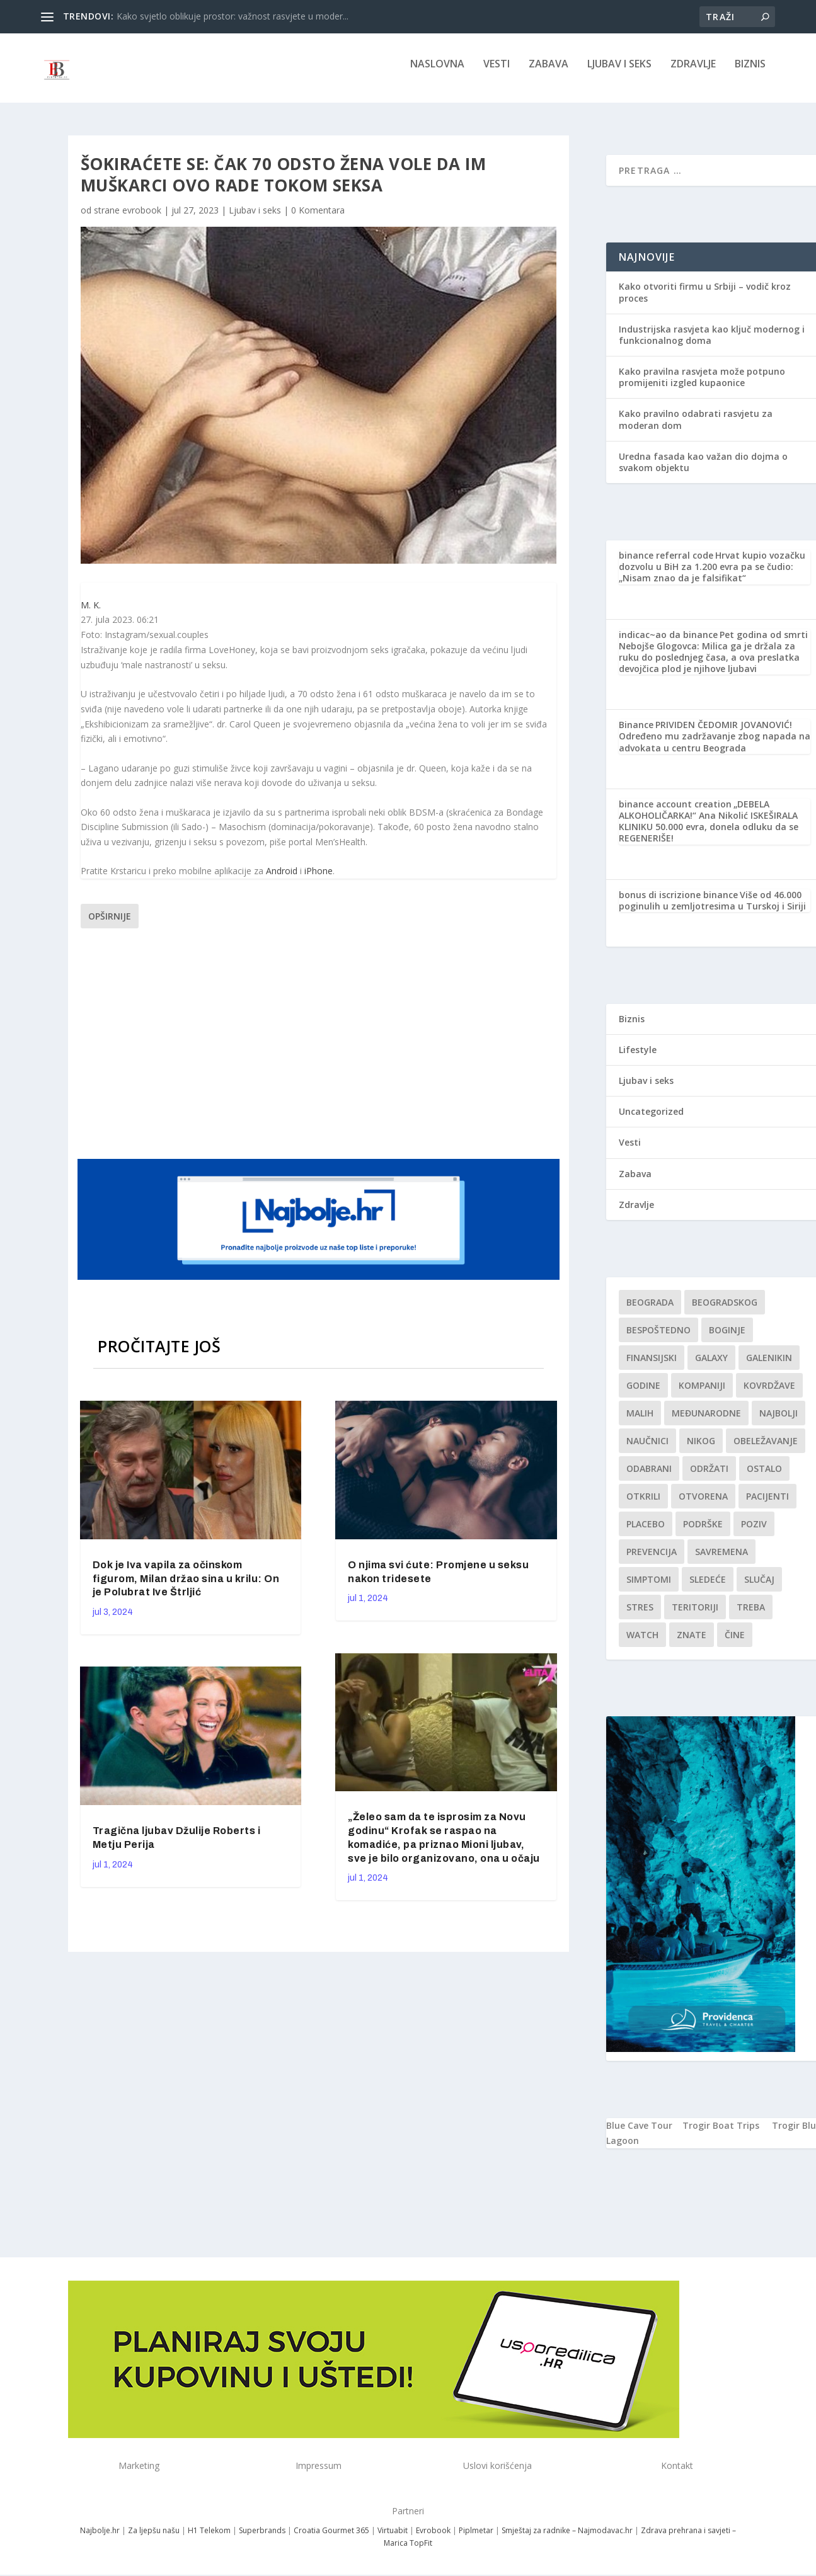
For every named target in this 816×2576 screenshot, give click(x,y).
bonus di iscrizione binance (678, 903)
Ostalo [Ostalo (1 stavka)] (764, 1477)
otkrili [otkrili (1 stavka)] (643, 1505)
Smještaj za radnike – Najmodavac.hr (567, 2539)
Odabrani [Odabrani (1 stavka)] (649, 1477)
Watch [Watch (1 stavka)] (642, 1644)
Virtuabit (392, 2539)
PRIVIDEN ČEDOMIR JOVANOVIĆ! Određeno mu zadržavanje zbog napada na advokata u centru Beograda (714, 744)
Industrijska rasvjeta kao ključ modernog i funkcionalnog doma (712, 343)
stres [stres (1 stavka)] (639, 1616)
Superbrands (262, 2539)
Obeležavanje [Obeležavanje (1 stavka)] (765, 1450)
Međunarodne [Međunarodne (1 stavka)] (706, 1422)
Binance (636, 733)
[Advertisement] (320, 1050)
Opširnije (109, 925)
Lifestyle (638, 1058)
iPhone (318, 880)
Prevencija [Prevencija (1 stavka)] (651, 1560)
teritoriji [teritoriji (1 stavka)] (695, 1616)
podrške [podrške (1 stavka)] (703, 1533)
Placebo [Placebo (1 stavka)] (645, 1533)
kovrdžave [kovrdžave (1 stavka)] (769, 1394)
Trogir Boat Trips (720, 2134)
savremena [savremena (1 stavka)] (721, 1560)
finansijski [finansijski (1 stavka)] (651, 1366)
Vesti (496, 73)
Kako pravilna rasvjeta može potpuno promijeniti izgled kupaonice (702, 385)
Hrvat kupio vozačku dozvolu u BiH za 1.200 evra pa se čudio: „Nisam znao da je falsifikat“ (712, 575)
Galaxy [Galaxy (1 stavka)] (711, 1366)
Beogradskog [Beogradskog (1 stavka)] (724, 1311)
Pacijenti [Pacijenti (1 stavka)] (767, 1505)
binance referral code (666, 564)
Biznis (750, 73)
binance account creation (675, 813)
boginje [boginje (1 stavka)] (727, 1339)
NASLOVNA (437, 73)
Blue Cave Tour (639, 2134)
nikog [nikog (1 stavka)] (701, 1450)
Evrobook (433, 2539)
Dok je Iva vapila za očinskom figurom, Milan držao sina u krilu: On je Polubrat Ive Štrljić (186, 1587)
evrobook (141, 219)
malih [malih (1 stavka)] (639, 1422)
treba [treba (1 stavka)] (751, 1616)
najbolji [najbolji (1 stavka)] (778, 1422)
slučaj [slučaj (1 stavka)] (759, 1588)
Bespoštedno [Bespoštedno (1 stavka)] (658, 1339)
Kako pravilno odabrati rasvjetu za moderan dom (696, 428)
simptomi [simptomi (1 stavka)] (648, 1588)
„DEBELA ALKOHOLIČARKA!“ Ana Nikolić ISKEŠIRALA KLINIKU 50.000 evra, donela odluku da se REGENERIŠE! (708, 830)
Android (281, 880)
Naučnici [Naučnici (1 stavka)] (647, 1450)
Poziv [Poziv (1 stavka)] (754, 1533)
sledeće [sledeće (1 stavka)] (707, 1588)
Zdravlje (693, 73)
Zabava (548, 73)
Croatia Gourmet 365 (331, 2539)
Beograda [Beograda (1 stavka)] (650, 1311)
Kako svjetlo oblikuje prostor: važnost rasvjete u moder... (232, 16)
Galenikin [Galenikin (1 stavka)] (769, 1366)
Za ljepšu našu (154, 2539)
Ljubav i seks (619, 73)
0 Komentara (318, 219)
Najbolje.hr (100, 2539)
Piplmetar (475, 2539)
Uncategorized (651, 1120)
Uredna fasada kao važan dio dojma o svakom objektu (703, 470)
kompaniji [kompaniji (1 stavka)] (702, 1394)
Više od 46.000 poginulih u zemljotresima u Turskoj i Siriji (712, 909)
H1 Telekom (209, 2539)
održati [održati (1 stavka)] (709, 1477)
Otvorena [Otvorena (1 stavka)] (703, 1505)
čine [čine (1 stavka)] (735, 1644)
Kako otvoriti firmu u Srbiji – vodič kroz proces (705, 300)
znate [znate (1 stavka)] (691, 1644)
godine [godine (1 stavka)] (643, 1394)
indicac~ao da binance (668, 643)
